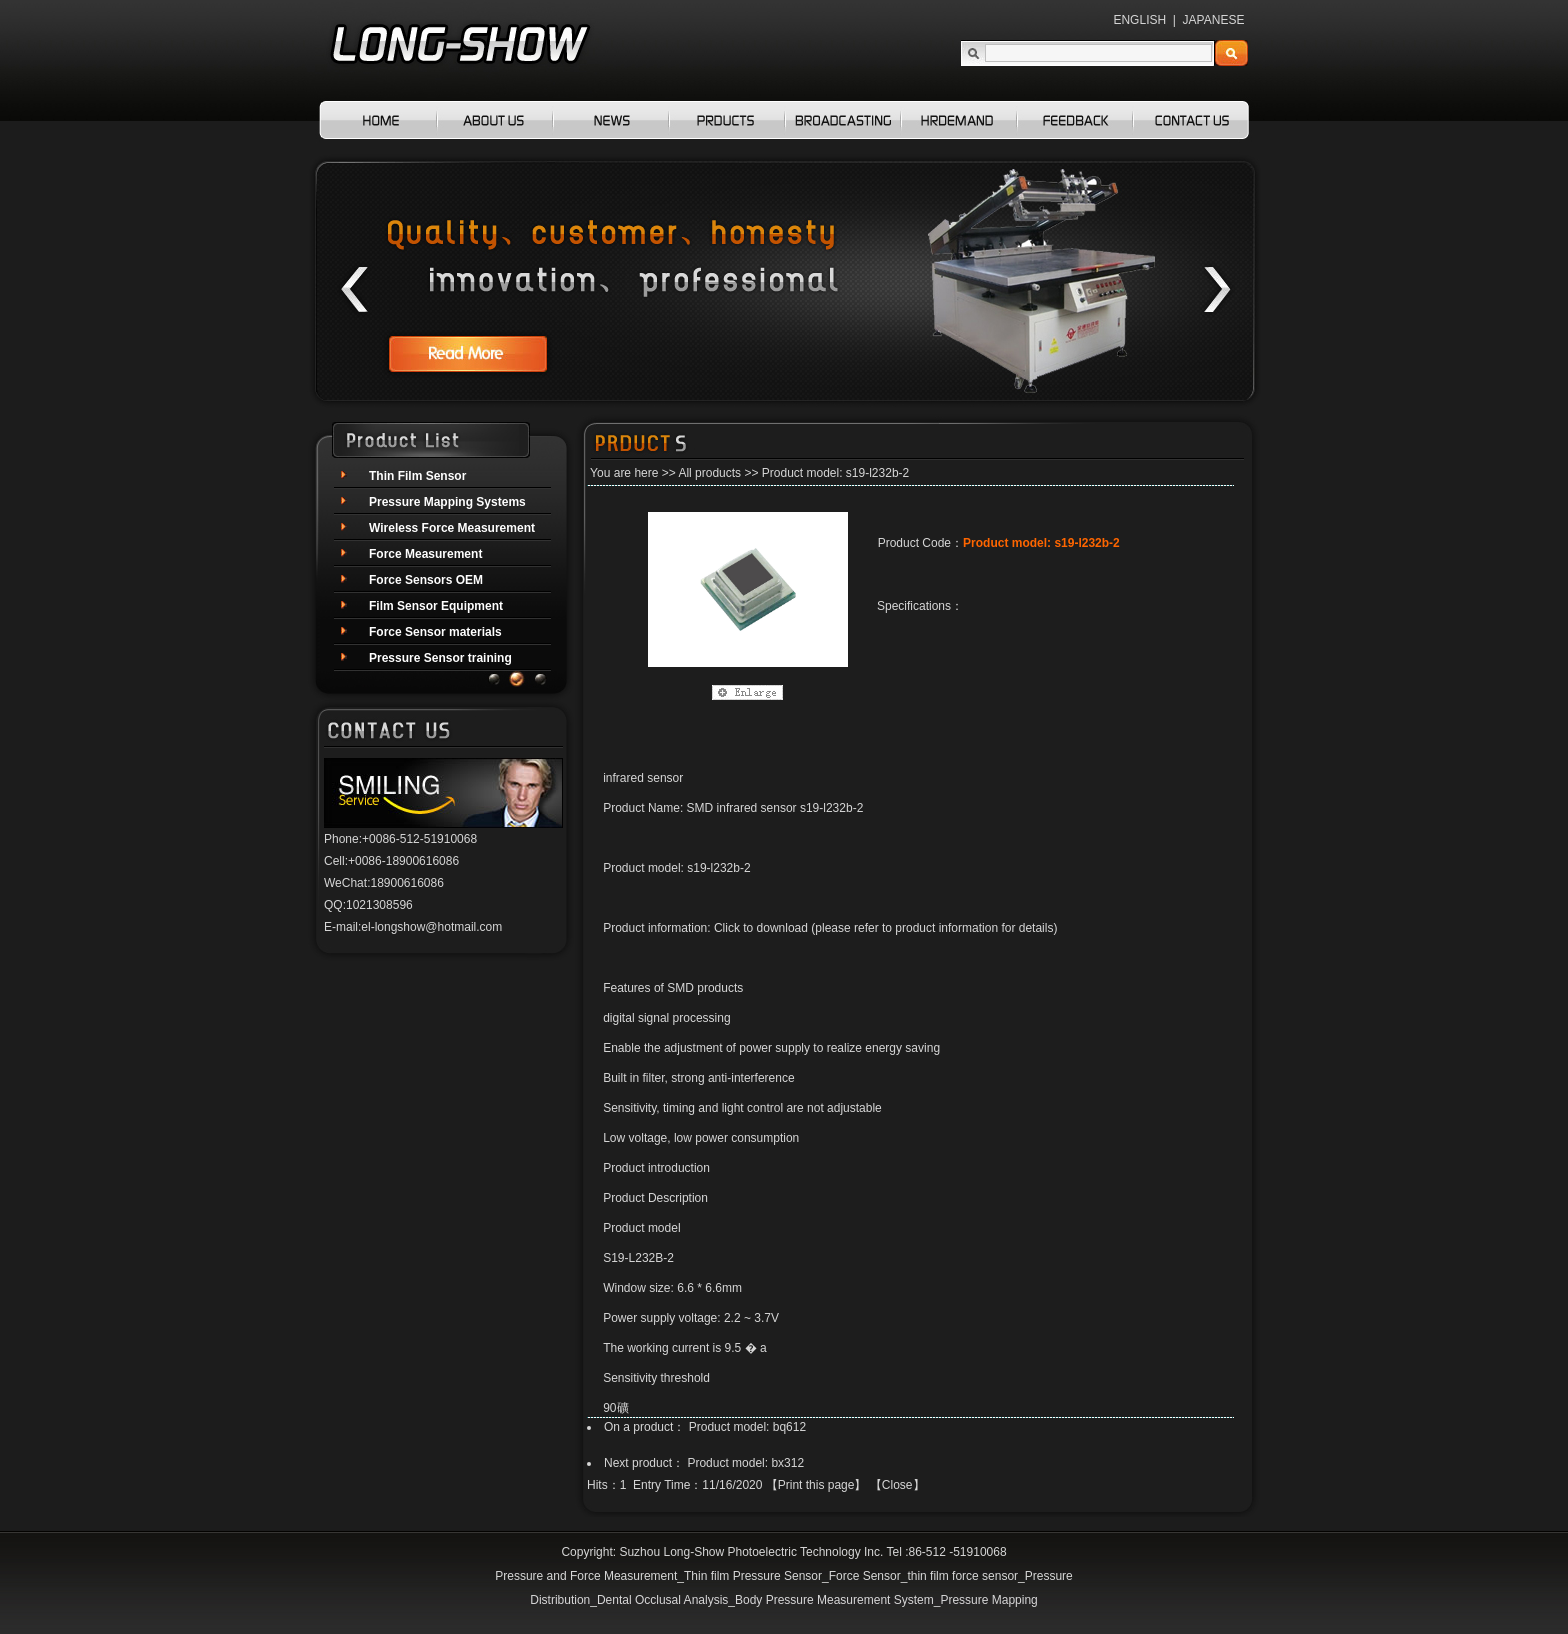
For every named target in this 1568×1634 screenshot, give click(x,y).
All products (709, 473)
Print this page (816, 1485)
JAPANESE (1214, 20)
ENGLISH (1139, 20)
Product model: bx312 (745, 1463)
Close (897, 1485)
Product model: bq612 (747, 1427)
